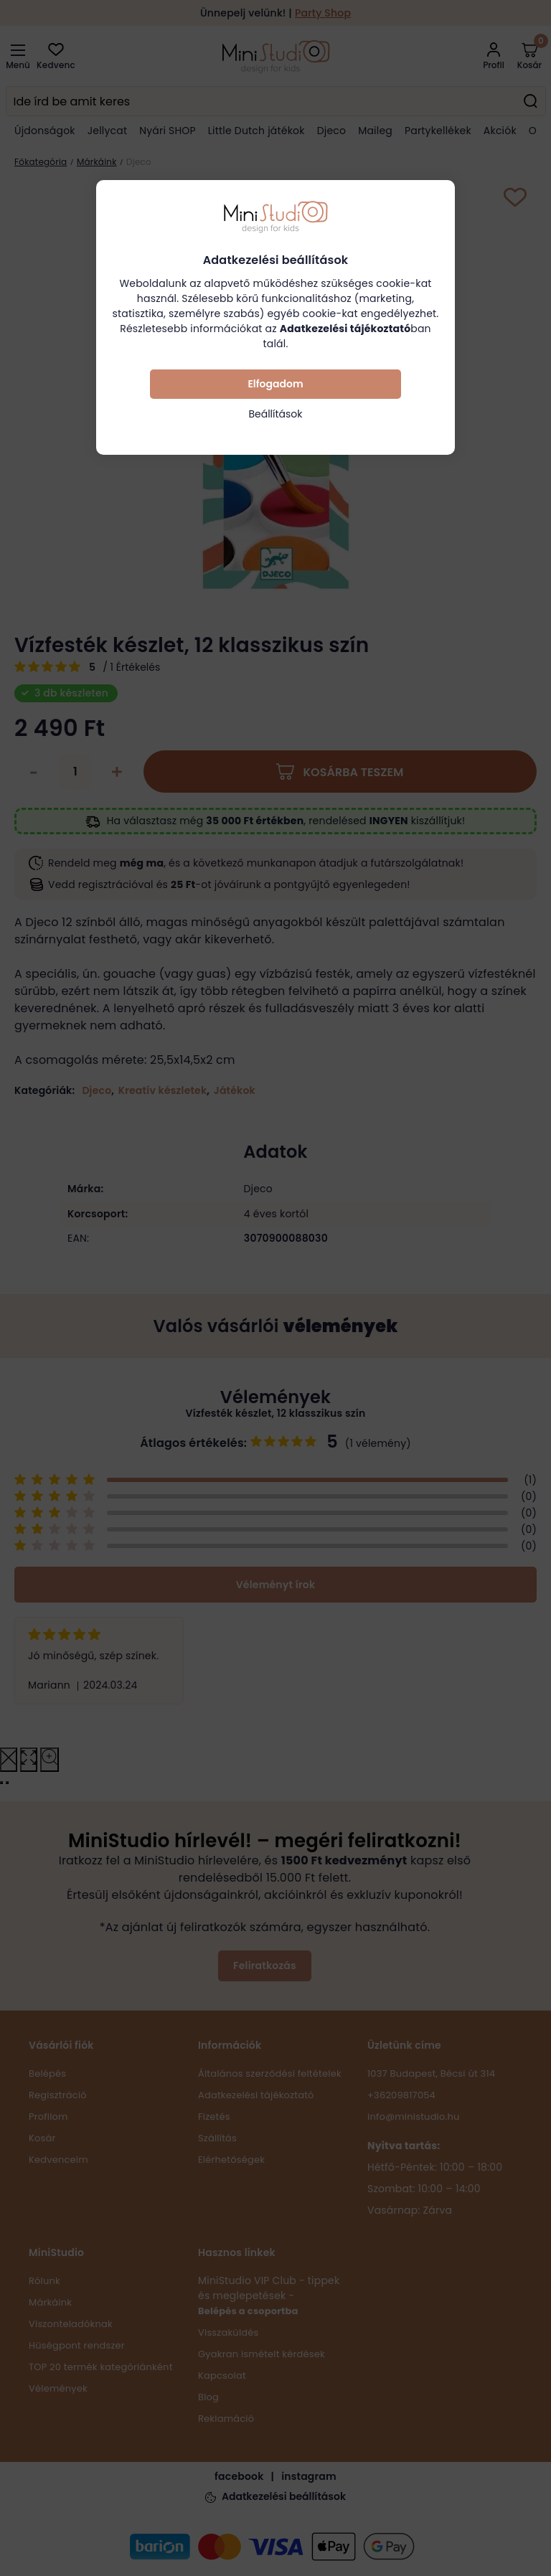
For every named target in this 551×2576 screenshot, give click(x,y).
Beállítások (275, 414)
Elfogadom (275, 384)
